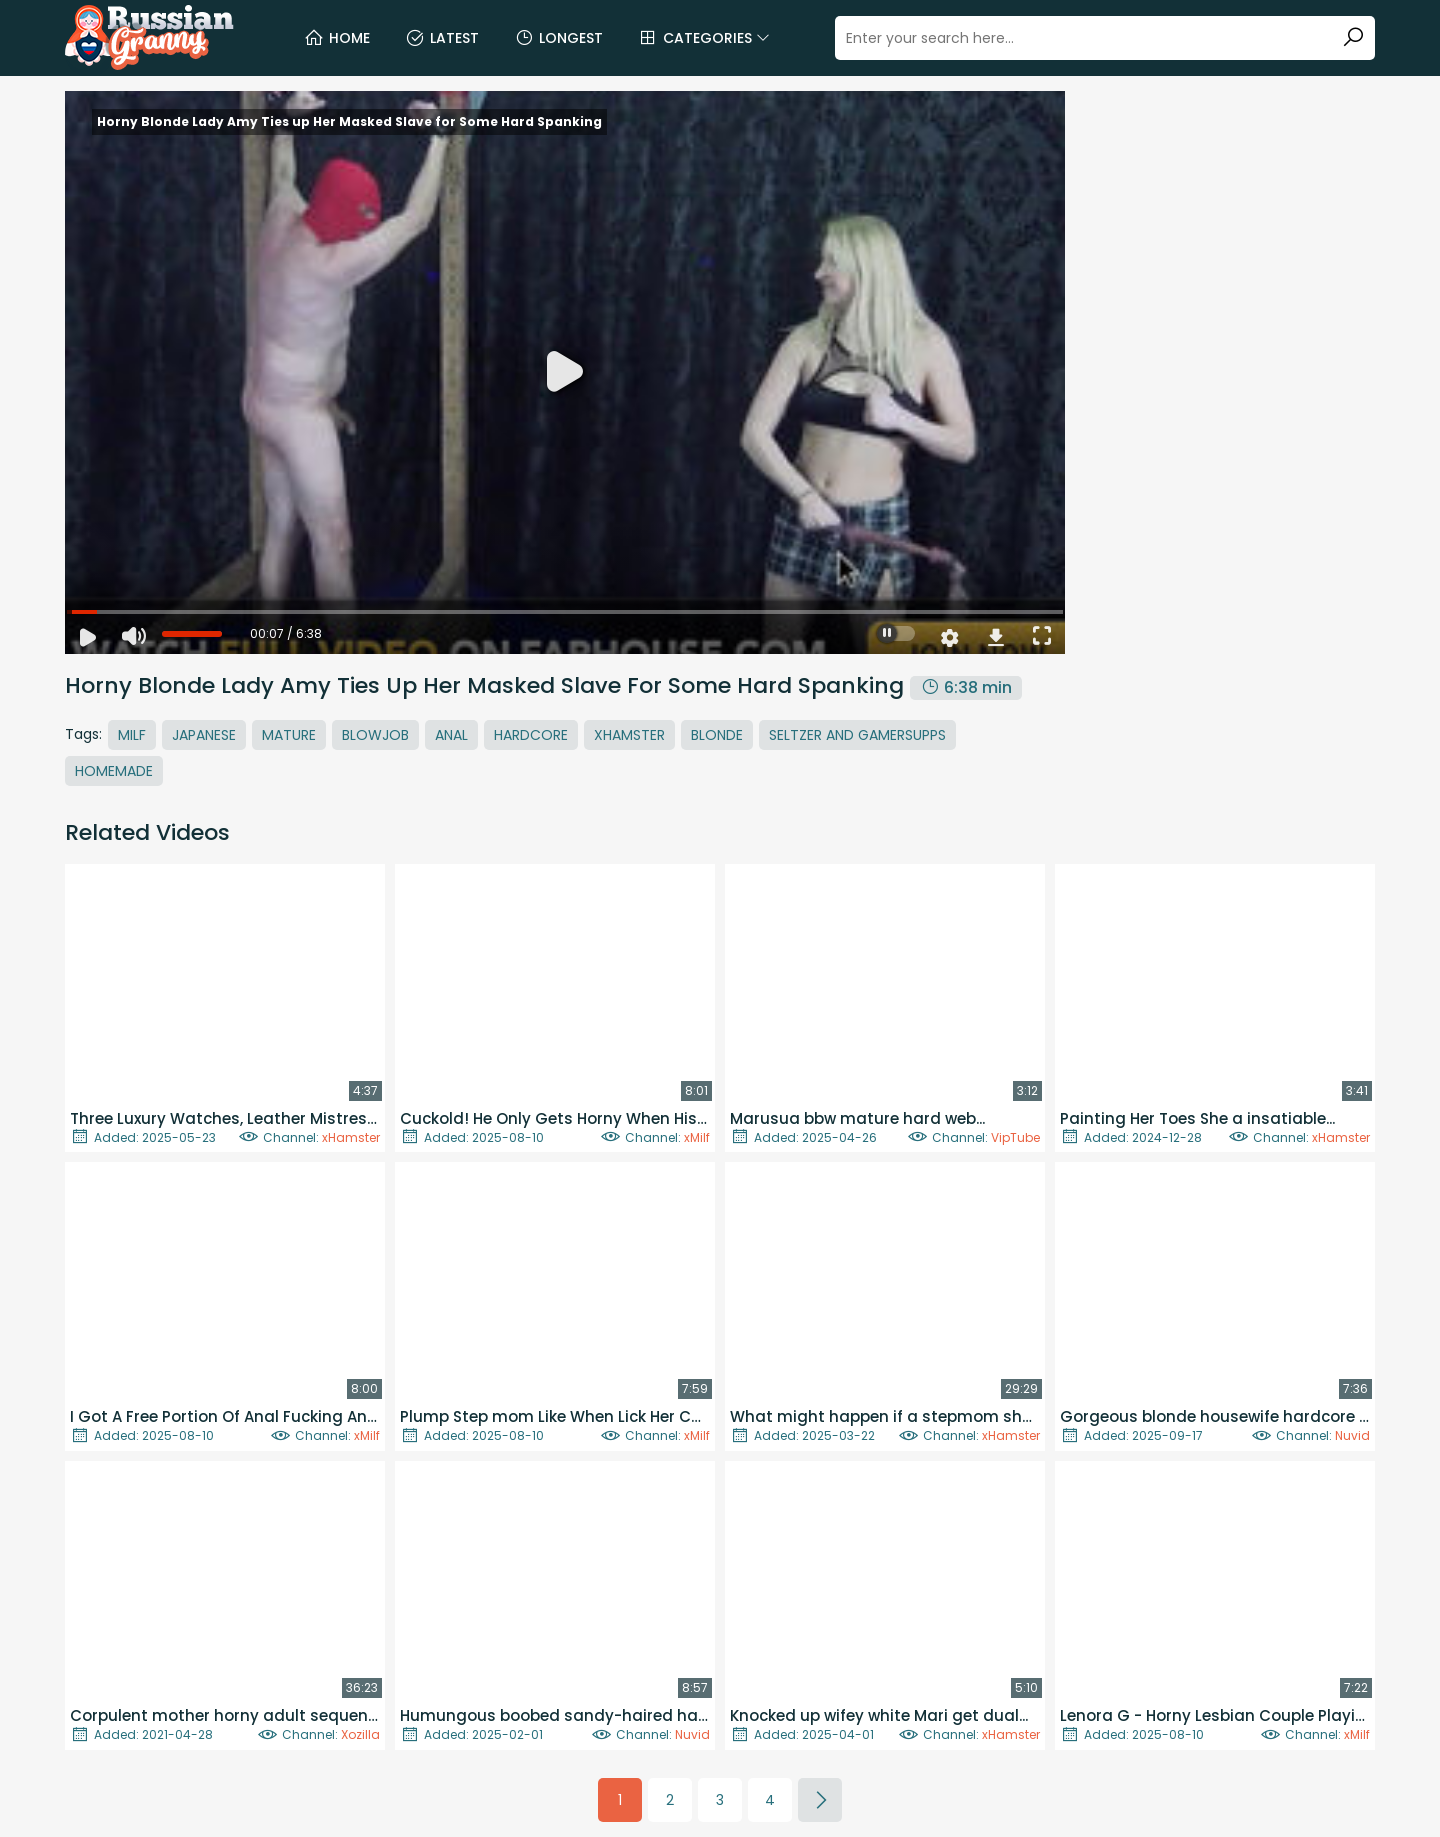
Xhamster (629, 735)
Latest (442, 38)
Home (337, 38)
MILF (132, 735)
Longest (558, 38)
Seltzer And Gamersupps (857, 735)
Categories (704, 38)
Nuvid (1352, 1435)
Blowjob (375, 735)
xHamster (351, 1137)
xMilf (697, 1137)
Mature (289, 735)
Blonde (717, 735)
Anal (451, 735)
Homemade (114, 771)
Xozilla (360, 1734)
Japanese (204, 735)
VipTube (1015, 1137)
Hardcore (531, 735)
